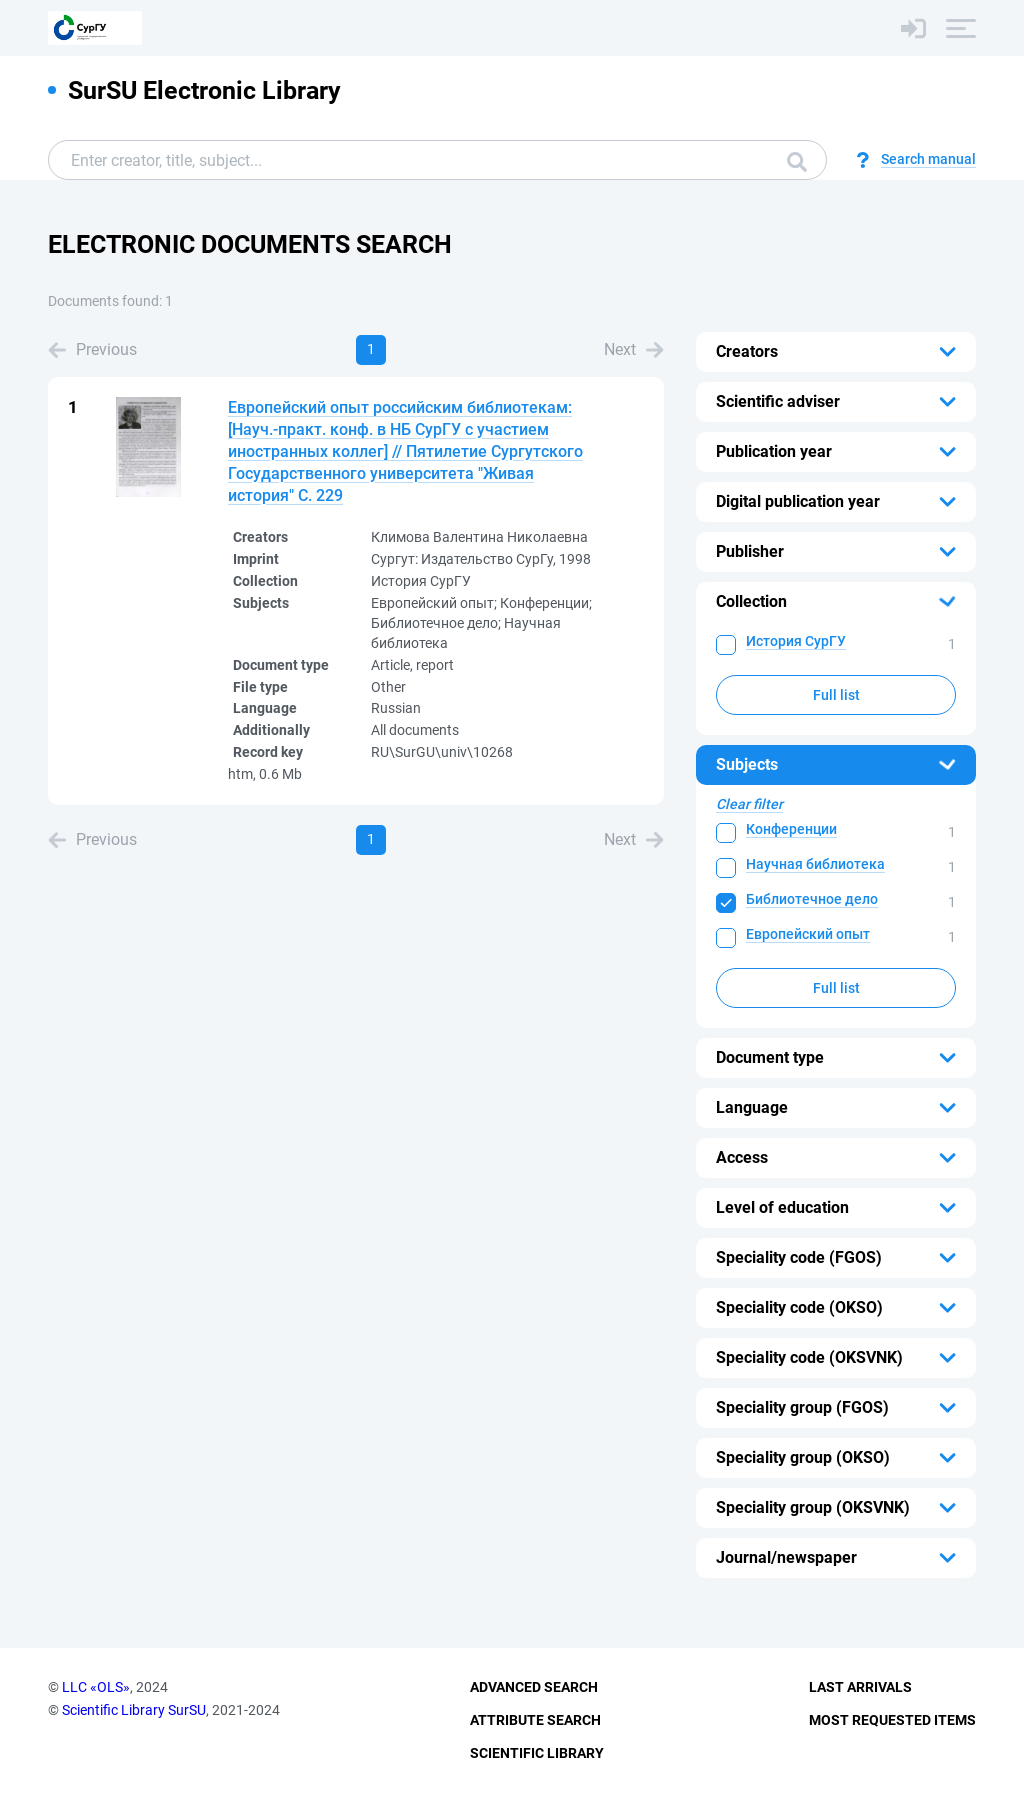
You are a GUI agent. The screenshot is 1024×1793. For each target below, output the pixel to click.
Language (752, 1107)
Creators (747, 351)
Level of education (782, 1207)
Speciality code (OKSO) (799, 1307)
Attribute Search (535, 1720)
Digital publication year (798, 501)
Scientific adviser (778, 401)
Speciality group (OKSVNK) (813, 1507)
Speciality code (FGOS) (799, 1257)
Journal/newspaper (786, 1557)
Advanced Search (534, 1687)
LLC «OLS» (96, 1687)
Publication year (774, 451)
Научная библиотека (815, 864)
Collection (751, 601)
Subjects (747, 764)
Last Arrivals (860, 1687)
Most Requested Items (892, 1720)
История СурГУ (796, 641)
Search (797, 162)
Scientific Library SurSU (134, 1710)
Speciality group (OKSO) (803, 1457)
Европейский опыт (808, 934)
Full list (836, 695)
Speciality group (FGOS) (802, 1407)
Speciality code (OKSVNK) (809, 1357)
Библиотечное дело (812, 899)
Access (742, 1157)
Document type (770, 1057)
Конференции (791, 829)
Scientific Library (537, 1753)
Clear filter (749, 804)
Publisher (750, 551)
